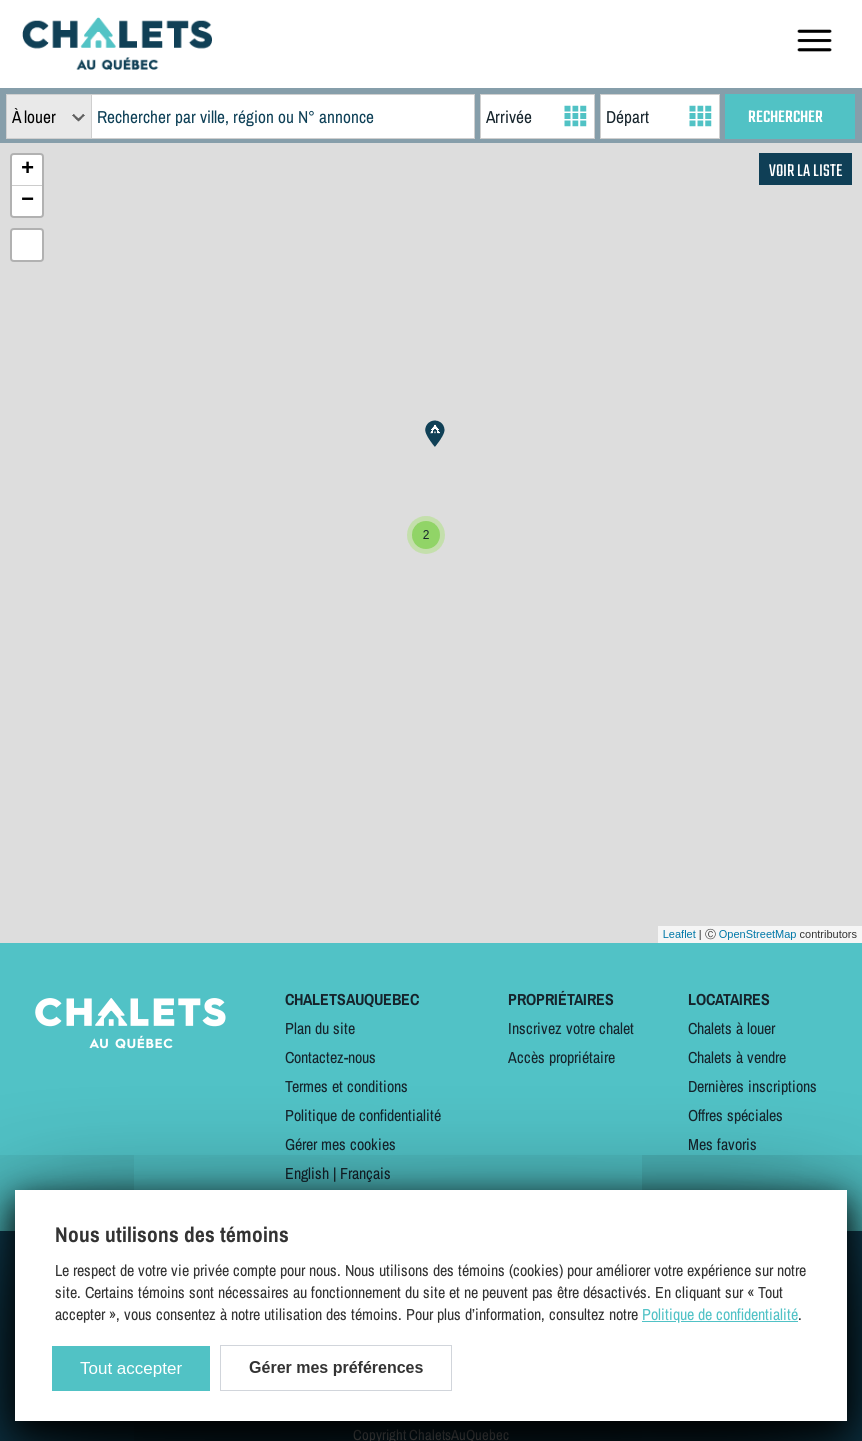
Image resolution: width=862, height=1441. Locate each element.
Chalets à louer (731, 1028)
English (307, 1173)
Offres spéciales (735, 1115)
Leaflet (679, 934)
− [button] (27, 201)
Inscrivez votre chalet (571, 1028)
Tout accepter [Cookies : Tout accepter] (131, 1368)
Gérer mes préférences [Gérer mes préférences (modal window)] (336, 1367)
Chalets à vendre (737, 1057)
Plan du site (320, 1028)
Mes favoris (722, 1144)
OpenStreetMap (758, 934)
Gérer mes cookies (340, 1144)
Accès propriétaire (561, 1057)
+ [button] (27, 170)
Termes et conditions (346, 1086)
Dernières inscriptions (752, 1086)
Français (365, 1173)
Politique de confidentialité (363, 1115)
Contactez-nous (330, 1057)
